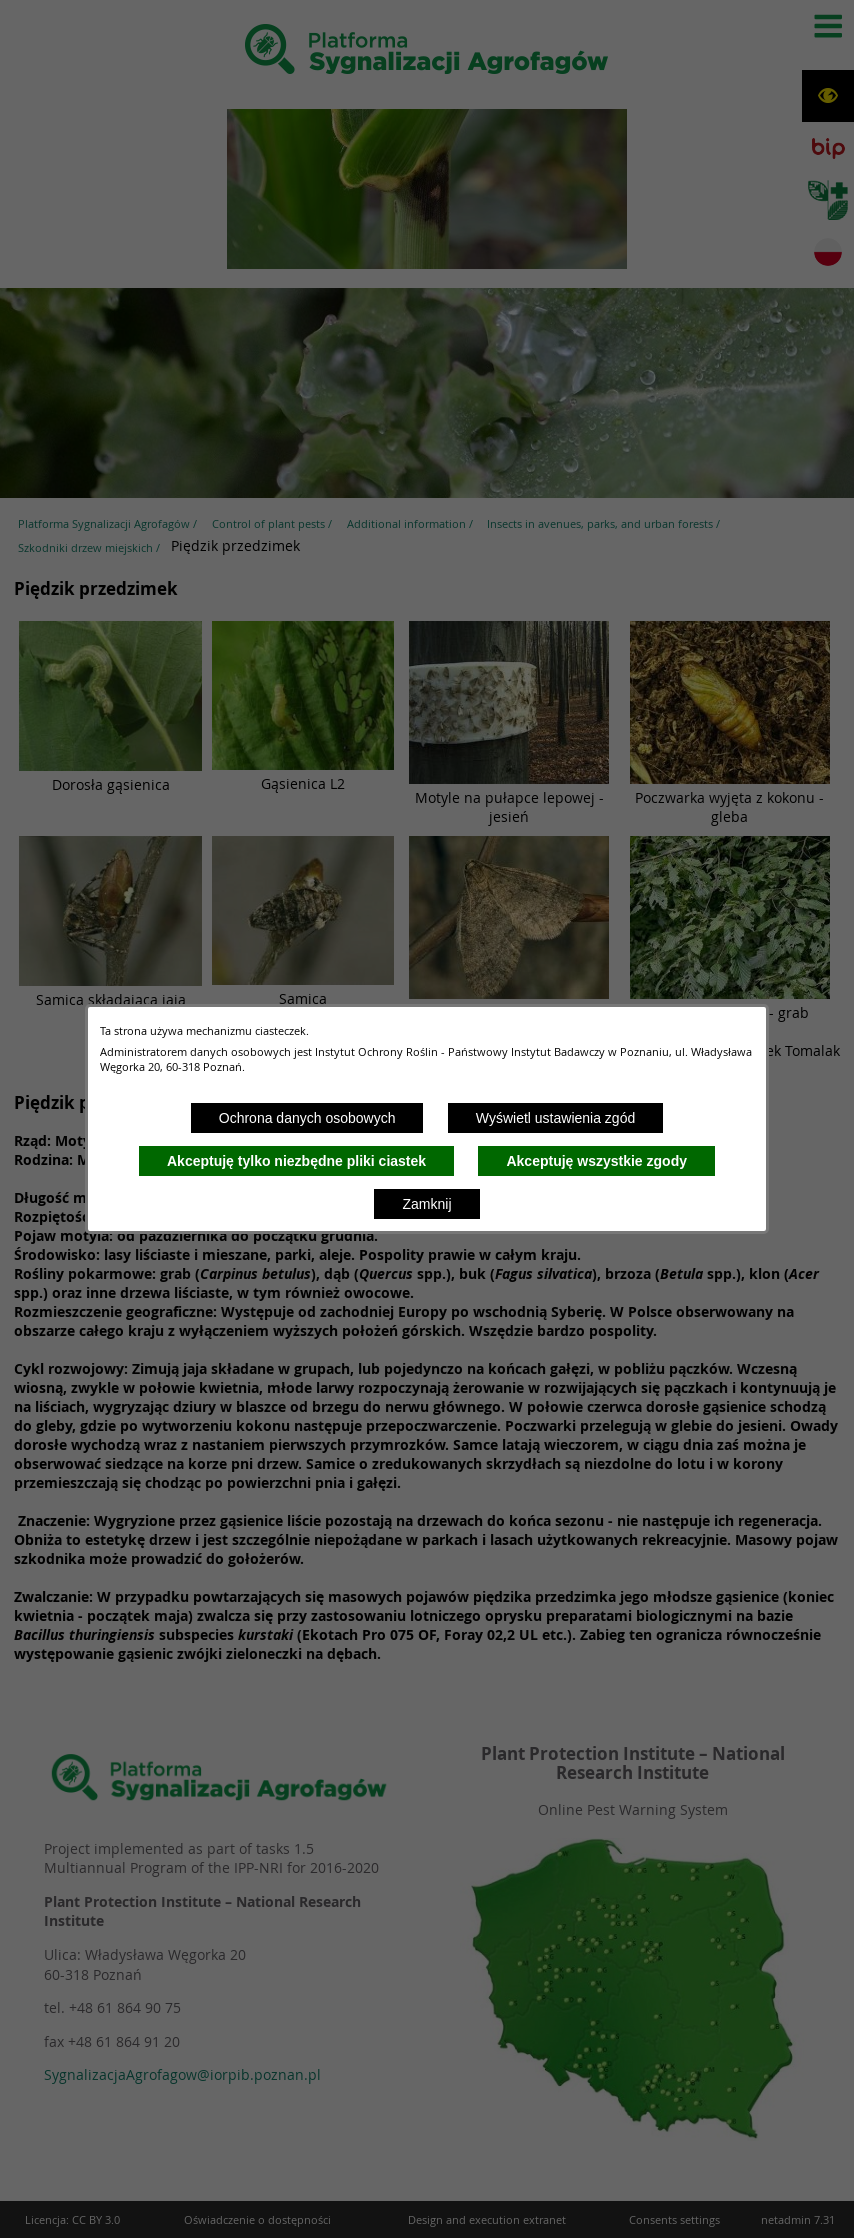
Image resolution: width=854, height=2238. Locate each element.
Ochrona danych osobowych (307, 1118)
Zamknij (426, 1204)
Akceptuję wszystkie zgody (596, 1161)
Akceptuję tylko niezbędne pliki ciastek (296, 1161)
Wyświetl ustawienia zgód (555, 1118)
